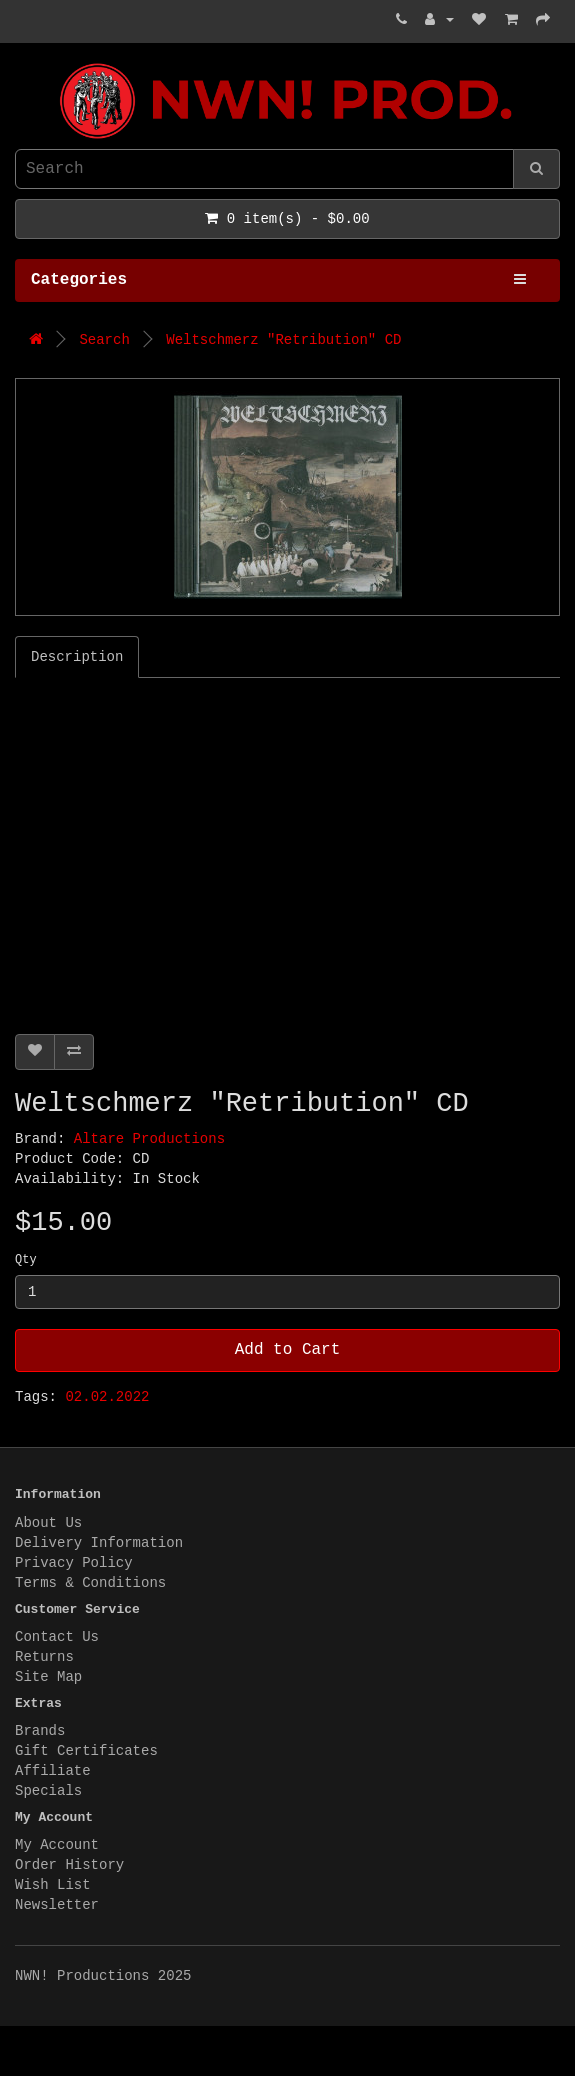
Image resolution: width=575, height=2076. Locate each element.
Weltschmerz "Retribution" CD (283, 340)
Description (77, 657)
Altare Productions (149, 1139)
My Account (57, 1845)
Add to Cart (288, 1350)
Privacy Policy (74, 1563)
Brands (40, 1731)
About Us (48, 1523)
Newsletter (57, 1905)
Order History (69, 1865)
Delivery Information (99, 1543)
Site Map (48, 1677)
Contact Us (57, 1637)
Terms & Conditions (90, 1583)
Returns (44, 1657)
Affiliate (53, 1771)
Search (104, 340)
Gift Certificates (86, 1751)
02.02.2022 (107, 1397)
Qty (26, 1260)
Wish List (53, 1885)
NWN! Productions (20, 63)
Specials (48, 1791)
